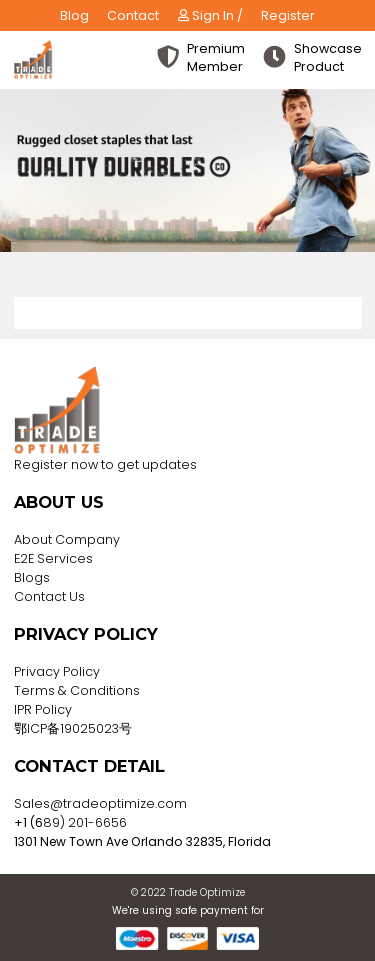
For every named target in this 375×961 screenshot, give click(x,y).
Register (288, 15)
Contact (133, 15)
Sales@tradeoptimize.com (100, 803)
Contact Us (49, 596)
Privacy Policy (57, 671)
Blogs (32, 577)
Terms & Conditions (77, 690)
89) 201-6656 (85, 822)
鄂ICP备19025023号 (73, 728)
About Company (67, 539)
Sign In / (210, 15)
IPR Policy (43, 709)
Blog (74, 15)
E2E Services (53, 558)
